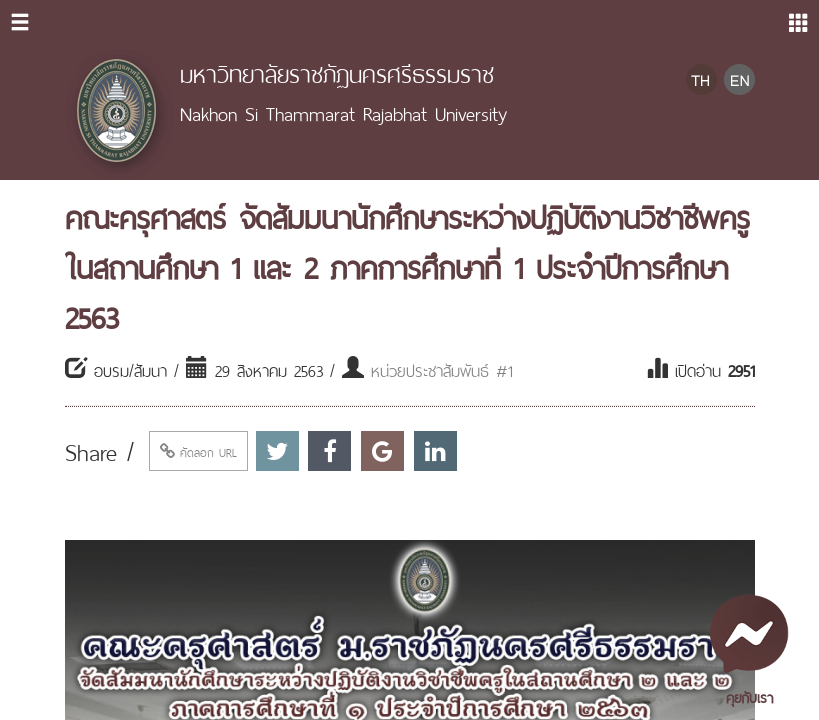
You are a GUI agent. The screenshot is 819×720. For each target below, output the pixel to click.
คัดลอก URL (198, 451)
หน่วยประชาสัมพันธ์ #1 (442, 369)
